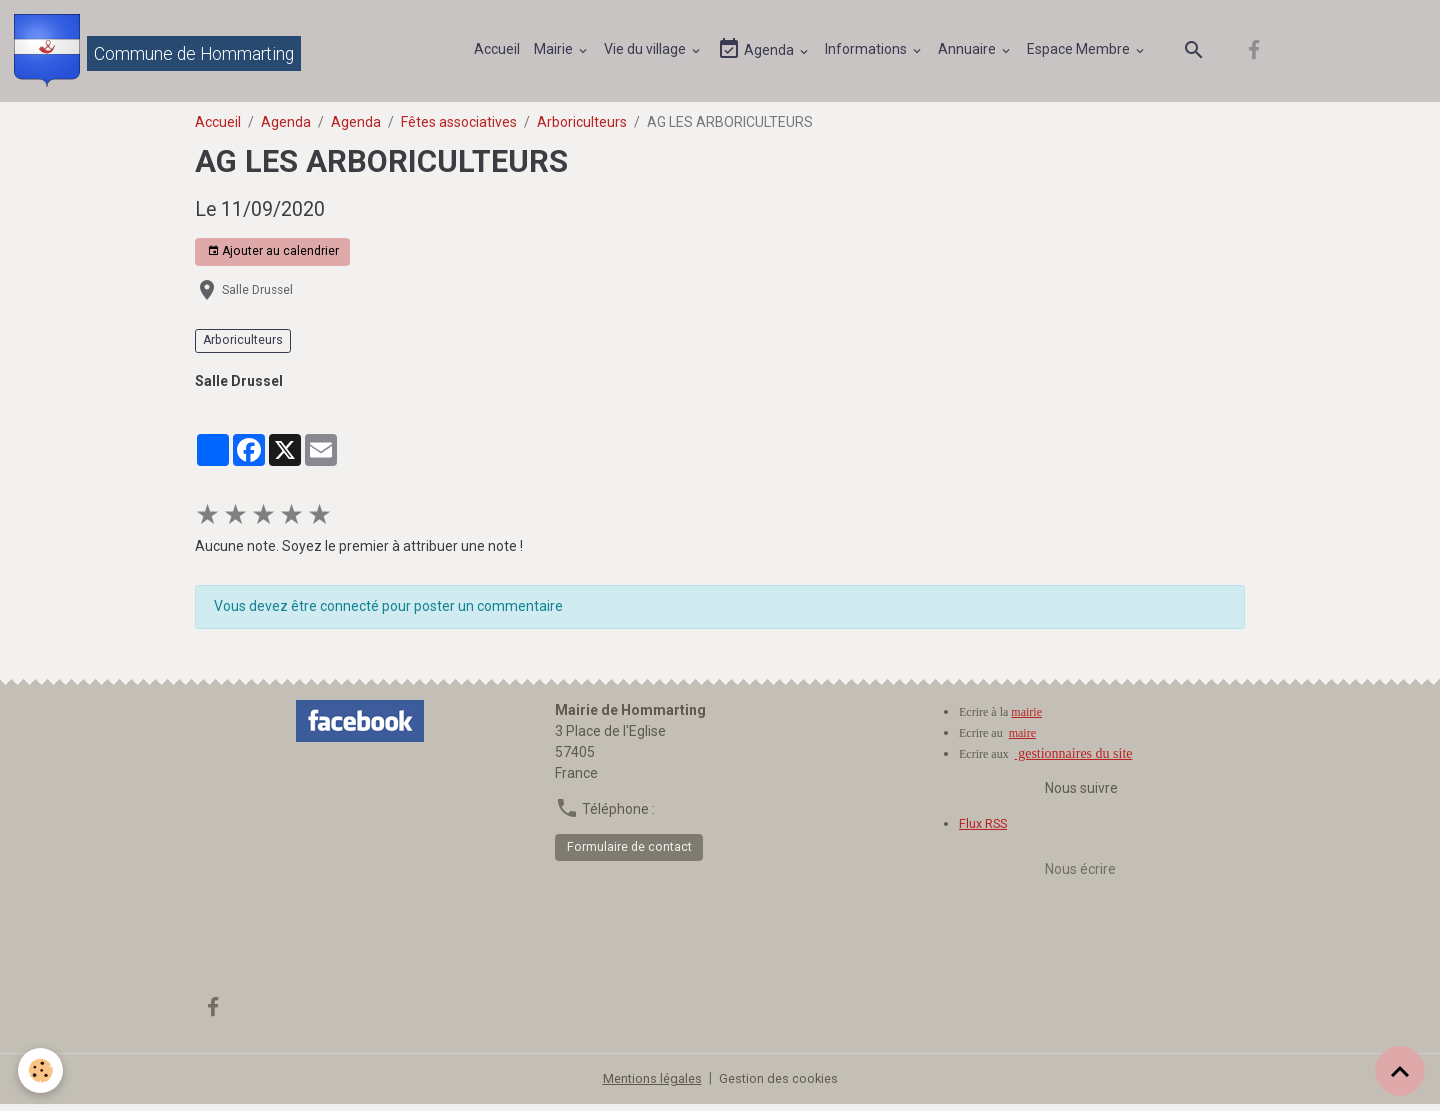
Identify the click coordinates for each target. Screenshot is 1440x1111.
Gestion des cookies (782, 1085)
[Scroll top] (1400, 1071)
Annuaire (971, 53)
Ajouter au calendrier (273, 259)
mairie (1026, 719)
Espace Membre (1083, 53)
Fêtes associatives (459, 129)
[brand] (161, 54)
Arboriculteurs (582, 129)
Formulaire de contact (629, 854)
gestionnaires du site (1074, 760)
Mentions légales (649, 1085)
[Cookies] (42, 1069)
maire (1022, 740)
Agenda (760, 53)
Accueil (500, 53)
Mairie (558, 53)
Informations (870, 53)
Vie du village (649, 53)
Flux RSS (986, 830)
